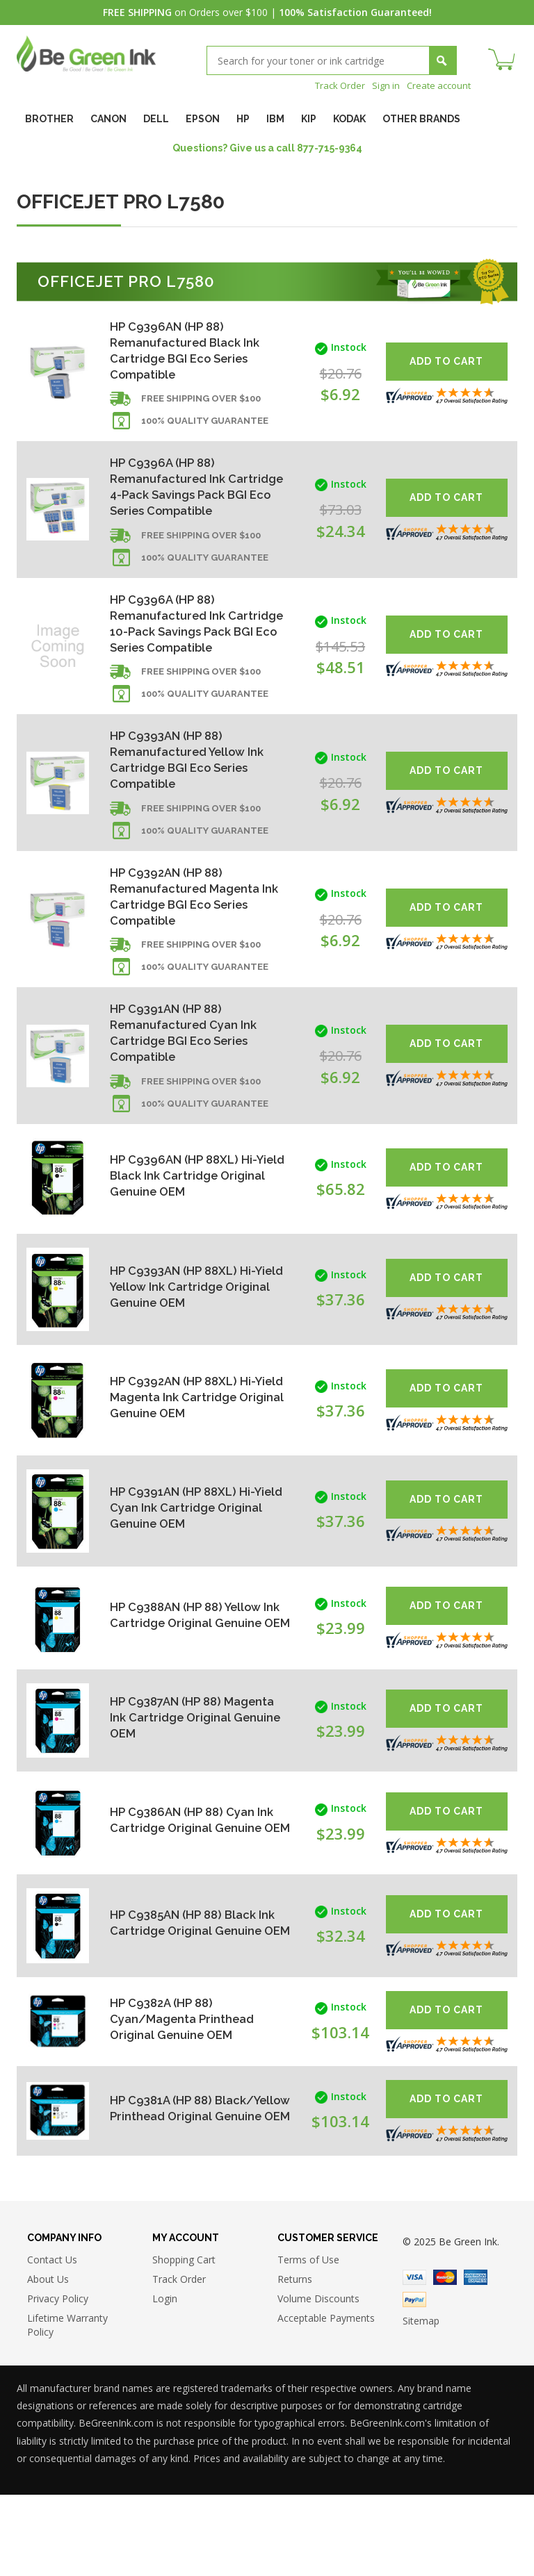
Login (164, 2379)
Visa (414, 2358)
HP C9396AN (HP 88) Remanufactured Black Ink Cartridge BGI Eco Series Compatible (190, 352)
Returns (294, 2360)
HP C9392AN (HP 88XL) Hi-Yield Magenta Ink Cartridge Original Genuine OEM (195, 1476)
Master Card (445, 2358)
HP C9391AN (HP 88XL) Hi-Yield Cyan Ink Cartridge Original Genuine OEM (187, 1586)
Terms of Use (308, 2340)
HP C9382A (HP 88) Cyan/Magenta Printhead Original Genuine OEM (187, 2097)
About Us (48, 2360)
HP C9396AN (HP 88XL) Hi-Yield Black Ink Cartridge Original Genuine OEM (187, 1254)
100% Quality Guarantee (204, 429)
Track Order (332, 85)
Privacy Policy (57, 2379)
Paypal (414, 2380)
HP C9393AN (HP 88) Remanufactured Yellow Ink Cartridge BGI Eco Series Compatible (193, 818)
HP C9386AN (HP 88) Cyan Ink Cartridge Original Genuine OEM (187, 1898)
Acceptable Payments (326, 2399)
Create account (436, 85)
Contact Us (52, 2340)
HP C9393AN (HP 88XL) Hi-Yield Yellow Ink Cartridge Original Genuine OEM (187, 1365)
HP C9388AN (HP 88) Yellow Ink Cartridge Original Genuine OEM (191, 1693)
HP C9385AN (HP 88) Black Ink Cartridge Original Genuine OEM (188, 2001)
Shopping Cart (184, 2340)
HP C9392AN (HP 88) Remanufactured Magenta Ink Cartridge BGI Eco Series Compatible (194, 963)
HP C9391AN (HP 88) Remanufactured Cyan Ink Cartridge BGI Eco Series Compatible (188, 1107)
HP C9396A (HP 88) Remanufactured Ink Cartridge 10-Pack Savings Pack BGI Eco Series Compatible (189, 666)
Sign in (380, 85)
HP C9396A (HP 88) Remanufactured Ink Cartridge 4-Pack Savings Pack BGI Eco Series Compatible (186, 504)
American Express (475, 2358)
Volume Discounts (318, 2379)
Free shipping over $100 (201, 407)
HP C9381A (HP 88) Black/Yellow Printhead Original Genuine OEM (181, 2187)
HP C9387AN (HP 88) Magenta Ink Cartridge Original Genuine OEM (177, 1796)
